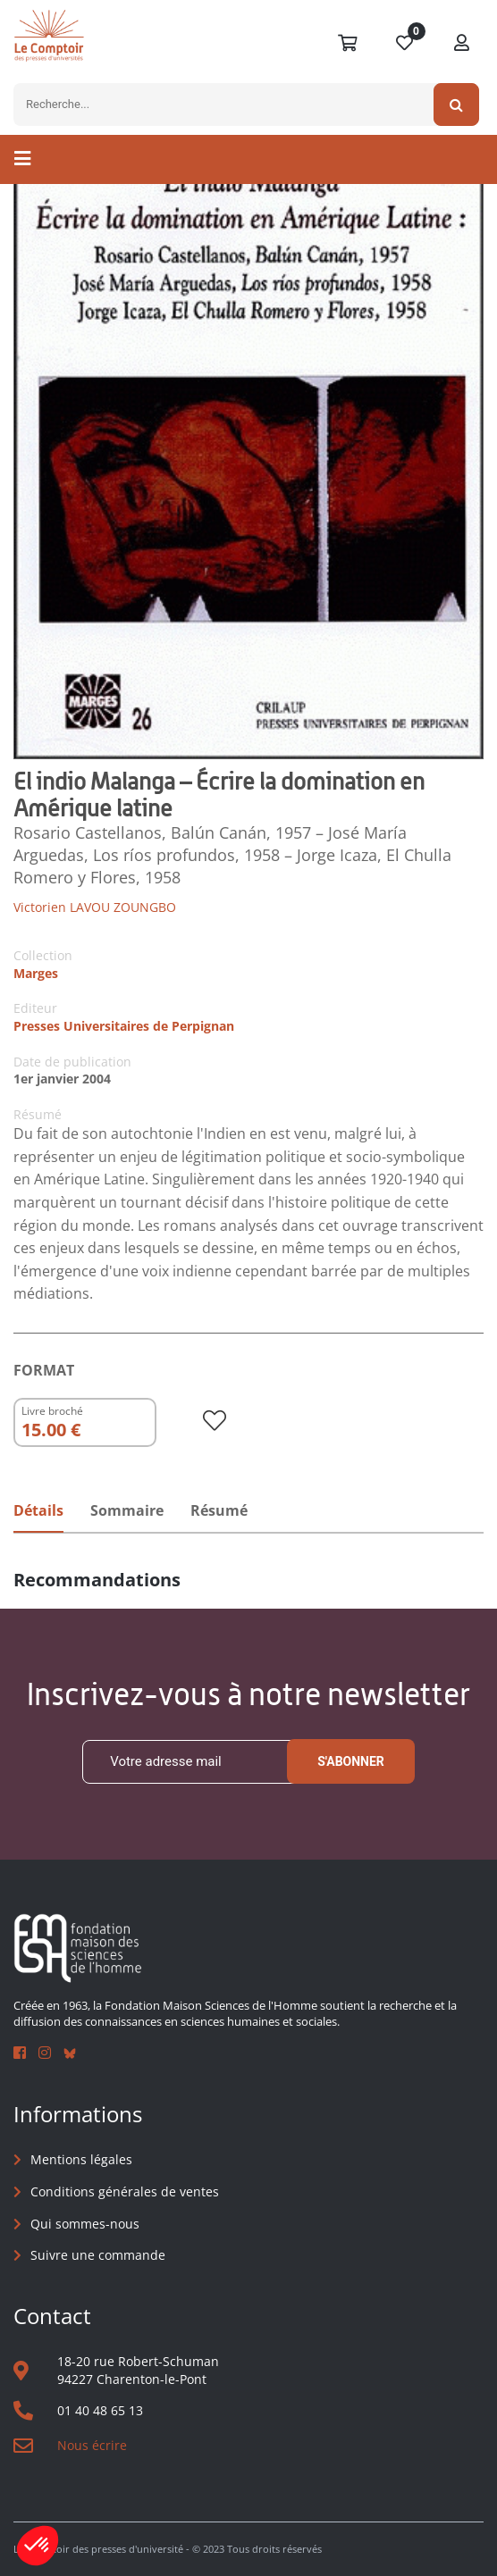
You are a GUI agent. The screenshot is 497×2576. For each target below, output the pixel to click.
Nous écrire (92, 2445)
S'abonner (350, 1761)
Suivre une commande (97, 2254)
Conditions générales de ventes (124, 2191)
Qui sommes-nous (84, 2223)
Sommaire (127, 1510)
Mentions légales (81, 2159)
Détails (38, 1510)
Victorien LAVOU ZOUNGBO (94, 907)
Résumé (219, 1510)
